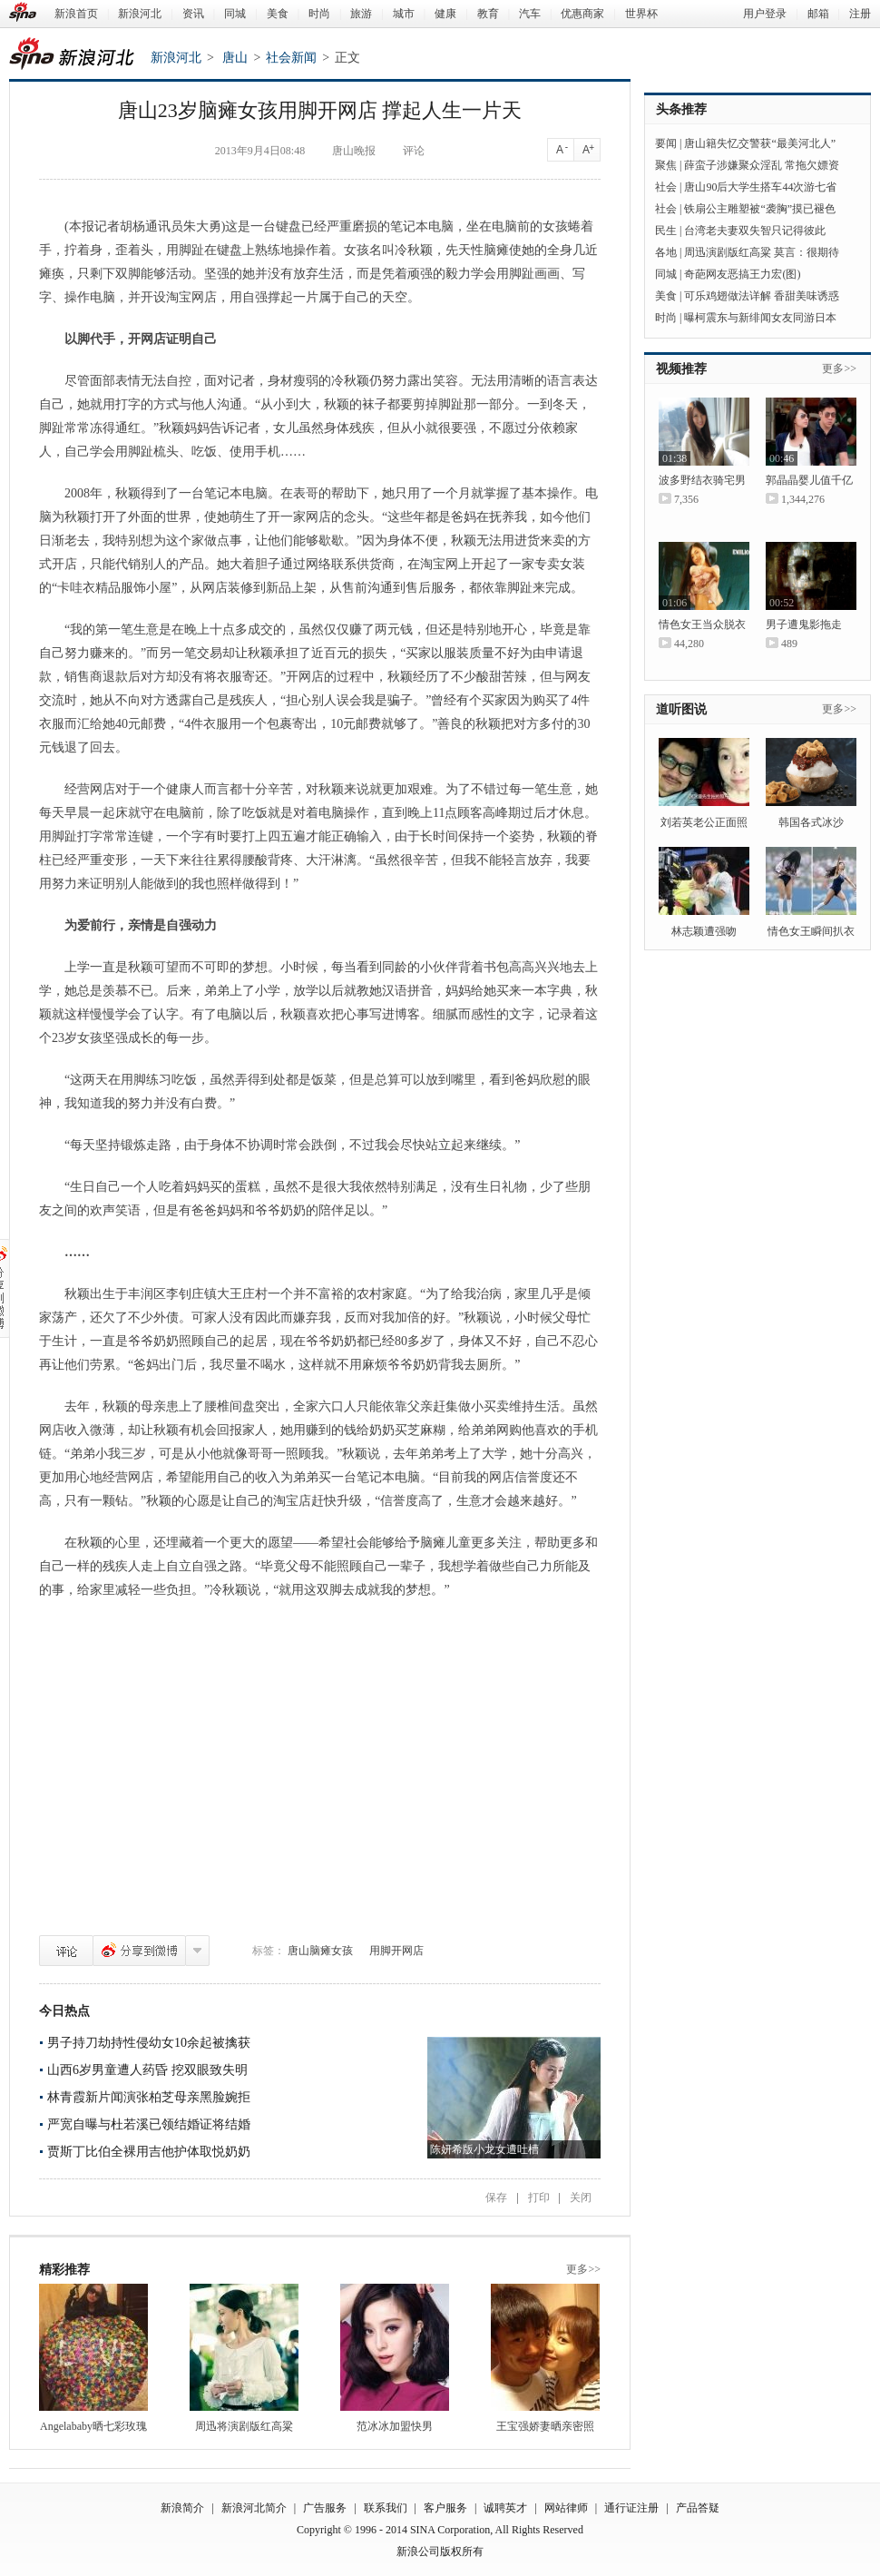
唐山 (235, 57)
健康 (445, 13)
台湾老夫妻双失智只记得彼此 (755, 230)
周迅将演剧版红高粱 (244, 2426)
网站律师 (566, 2508)
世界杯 (641, 13)
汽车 (530, 13)
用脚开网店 (396, 1950)
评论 (66, 1950)
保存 (496, 2197)
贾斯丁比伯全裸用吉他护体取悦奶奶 (148, 2151)
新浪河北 (139, 13)
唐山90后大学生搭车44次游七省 (760, 187)
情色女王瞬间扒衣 (811, 931)
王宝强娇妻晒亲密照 (545, 2426)
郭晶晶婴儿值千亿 (809, 480)
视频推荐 (681, 369)
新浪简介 (182, 2508)
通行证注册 (631, 2508)
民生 (666, 230)
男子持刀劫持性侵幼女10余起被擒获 (148, 2043)
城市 (404, 13)
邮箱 (818, 13)
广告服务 (325, 2508)
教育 (488, 13)
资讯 (193, 13)
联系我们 (385, 2508)
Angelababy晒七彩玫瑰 (93, 2426)
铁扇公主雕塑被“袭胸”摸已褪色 (760, 208)
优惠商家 (582, 13)
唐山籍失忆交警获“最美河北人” (760, 143)
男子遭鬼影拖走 (804, 624)
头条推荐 (681, 109)
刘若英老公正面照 (704, 822)
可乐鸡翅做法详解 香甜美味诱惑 (761, 296)
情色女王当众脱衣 (702, 624)
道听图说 (681, 709)
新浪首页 (76, 13)
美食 (277, 13)
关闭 (581, 2197)
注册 (860, 13)
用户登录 (765, 13)
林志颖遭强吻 (704, 931)
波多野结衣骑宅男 (702, 480)
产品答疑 (697, 2508)
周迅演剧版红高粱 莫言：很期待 (761, 252)
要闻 (666, 143)
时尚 (319, 13)
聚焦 (666, 165)
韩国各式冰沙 (811, 822)
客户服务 (445, 2508)
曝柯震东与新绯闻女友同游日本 (760, 317)
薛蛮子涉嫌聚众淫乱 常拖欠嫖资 (761, 165)
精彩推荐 (64, 2269)
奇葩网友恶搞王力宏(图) (742, 274)
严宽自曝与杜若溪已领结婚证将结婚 (148, 2124)
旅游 (361, 13)
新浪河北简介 (254, 2508)
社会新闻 (291, 57)
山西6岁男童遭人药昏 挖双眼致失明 (147, 2070)
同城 (235, 13)
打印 (539, 2197)
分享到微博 (139, 1950)
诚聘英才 (505, 2508)
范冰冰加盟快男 (395, 2426)
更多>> (583, 2269)
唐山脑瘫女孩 (320, 1950)
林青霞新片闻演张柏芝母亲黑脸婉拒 (148, 2097)
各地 (666, 252)
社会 (666, 187)
